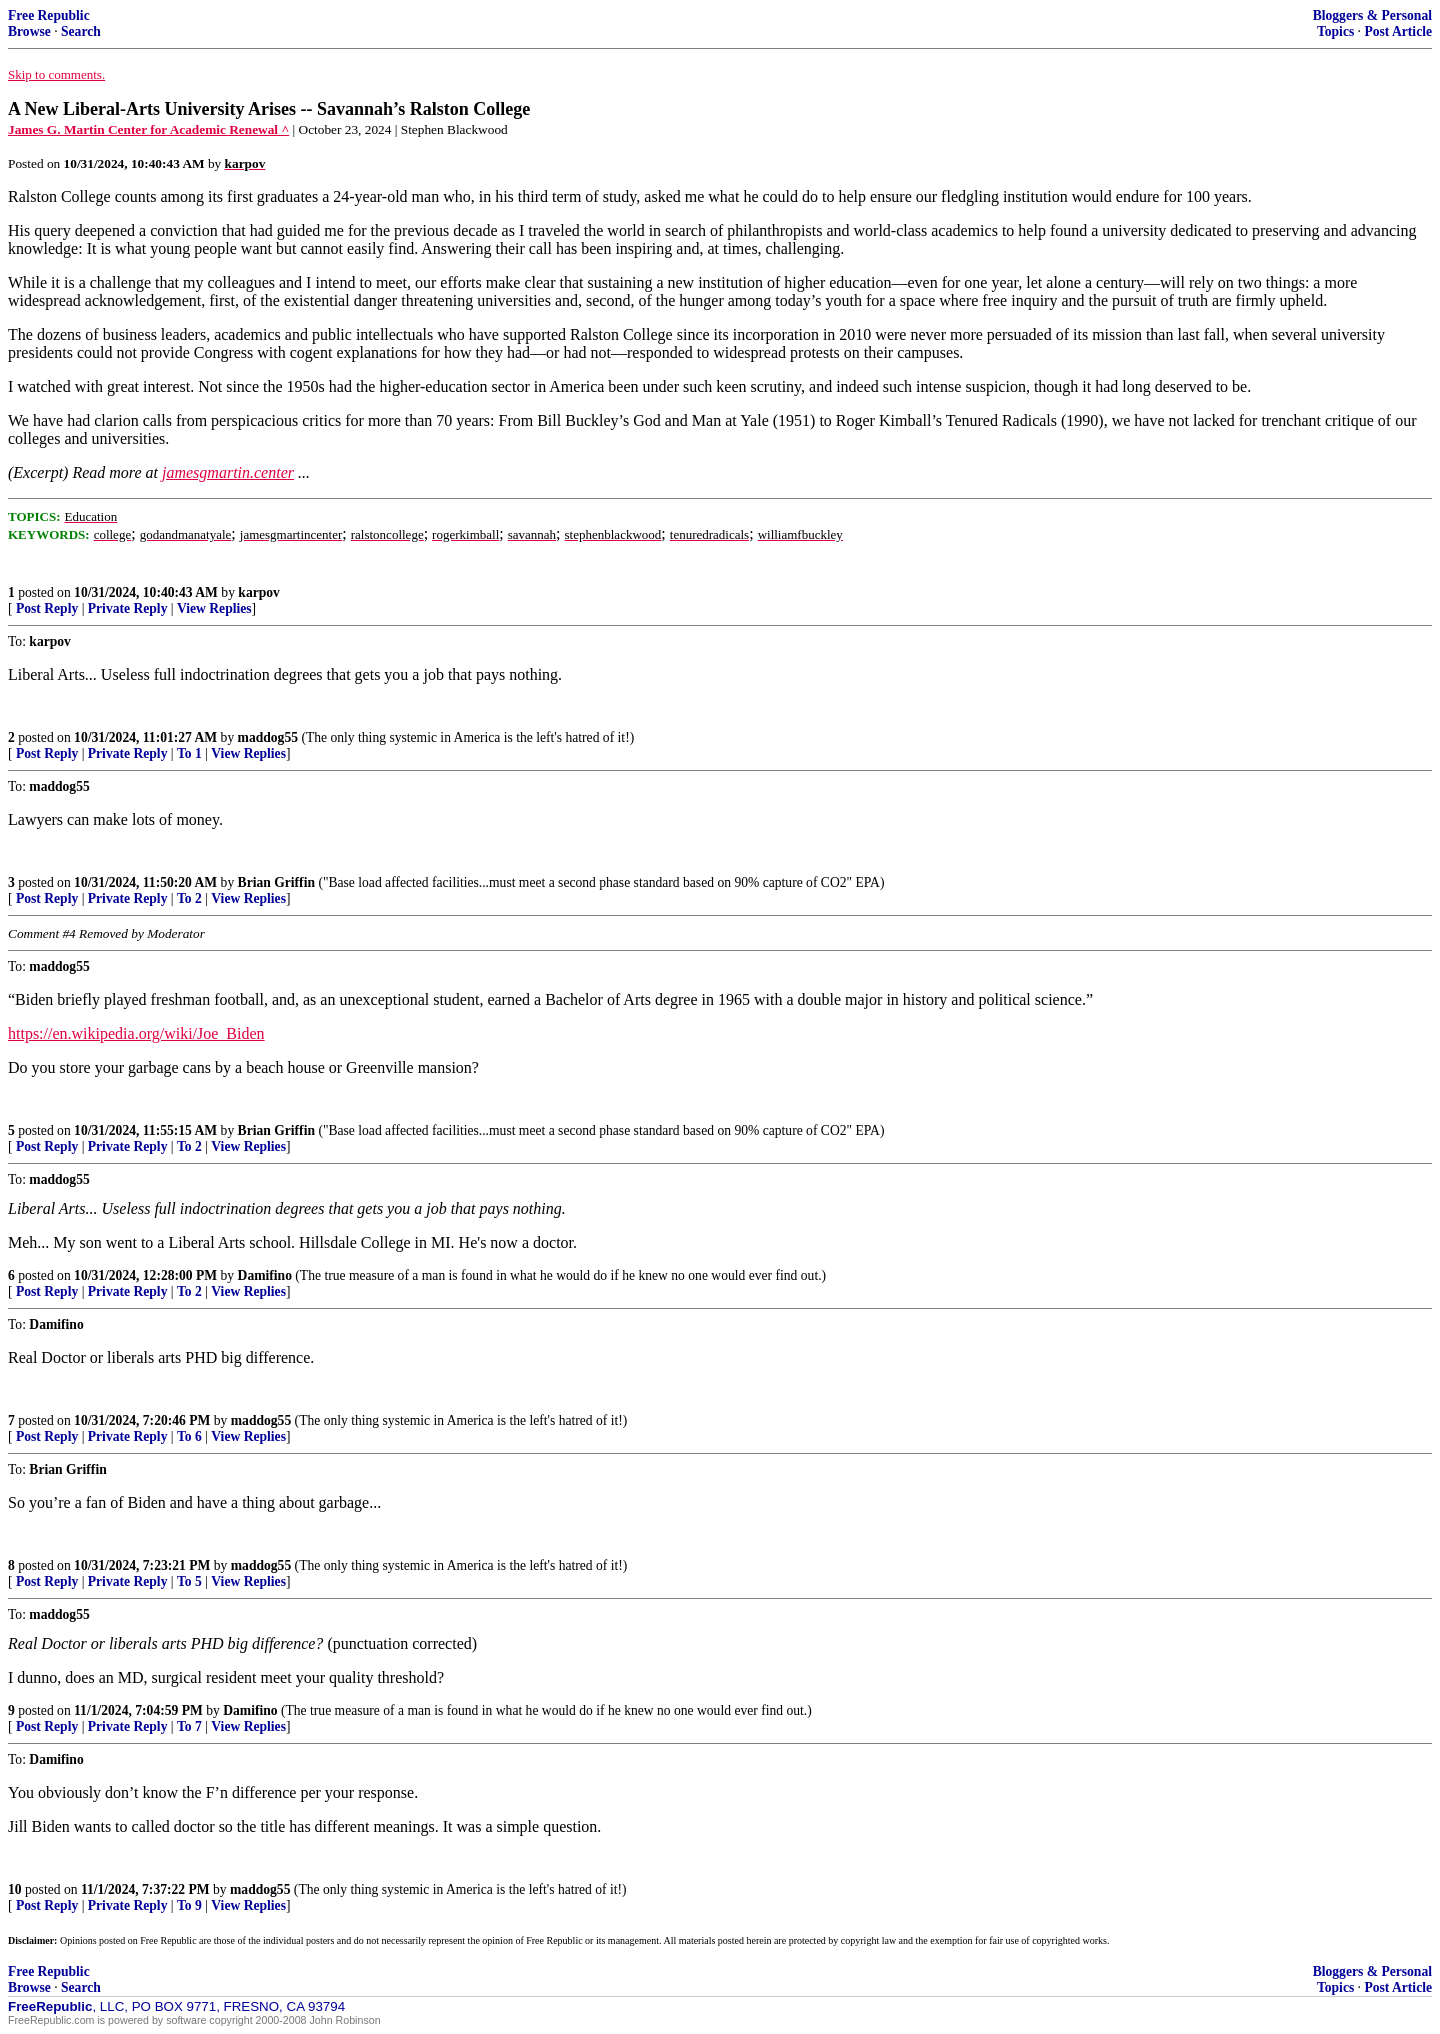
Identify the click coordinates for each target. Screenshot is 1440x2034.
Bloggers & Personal (1372, 15)
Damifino (265, 1275)
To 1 (189, 753)
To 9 (189, 1905)
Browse (29, 31)
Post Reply (47, 608)
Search (81, 31)
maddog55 (268, 737)
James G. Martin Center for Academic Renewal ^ (148, 129)
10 (15, 1889)
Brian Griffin (276, 882)
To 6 (189, 1436)
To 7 (189, 1726)
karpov (259, 592)
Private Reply (128, 608)
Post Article (1398, 31)
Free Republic (49, 15)
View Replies (214, 608)
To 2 (189, 898)
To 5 (189, 1581)
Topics (1335, 31)
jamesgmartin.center (228, 472)
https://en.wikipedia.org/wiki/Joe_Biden (136, 1033)
